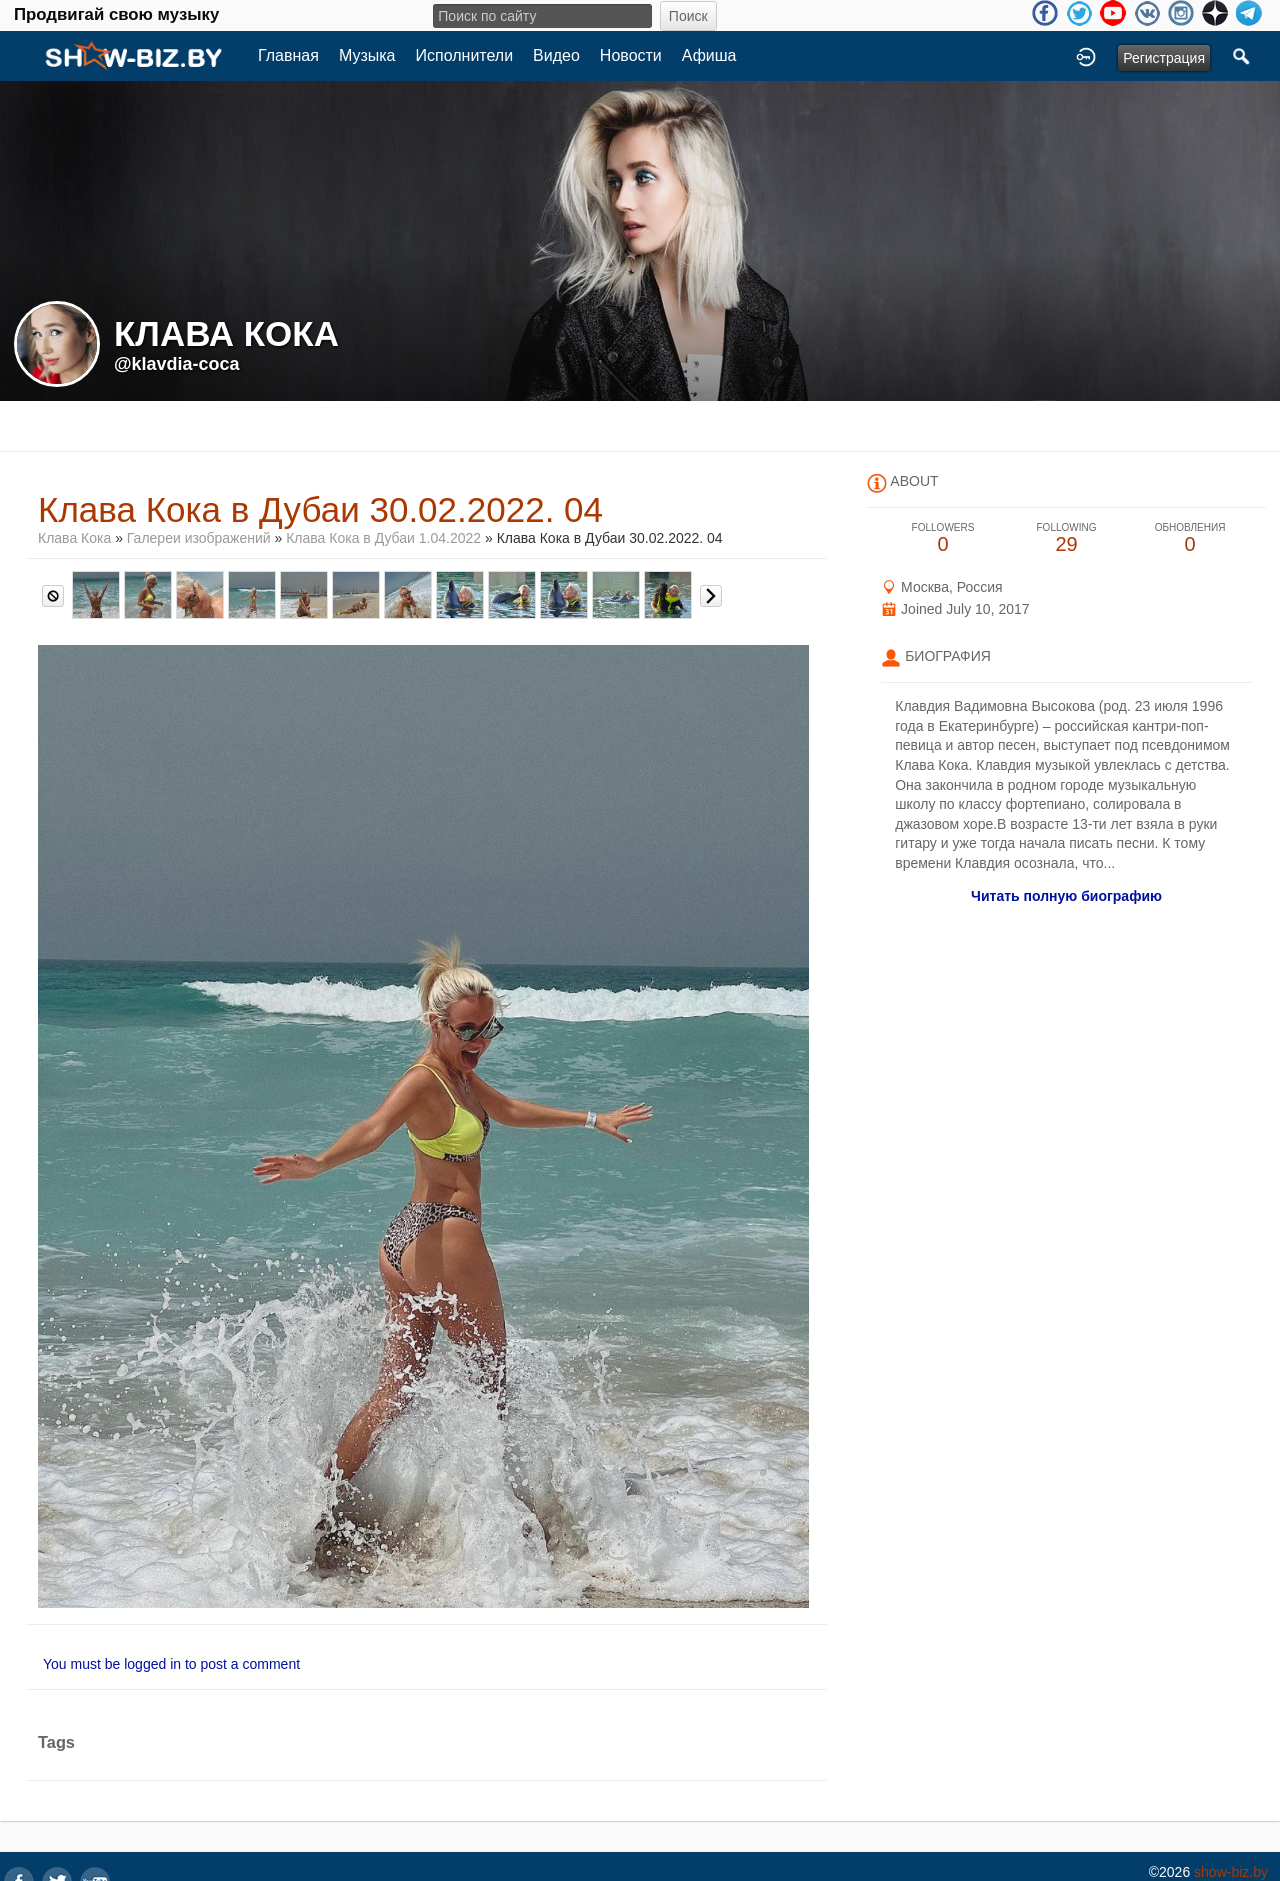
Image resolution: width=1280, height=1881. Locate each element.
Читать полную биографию (1066, 896)
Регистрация (1164, 58)
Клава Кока (76, 538)
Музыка (367, 55)
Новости (631, 55)
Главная (288, 55)
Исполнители (465, 55)
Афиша (709, 55)
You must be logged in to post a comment (171, 1664)
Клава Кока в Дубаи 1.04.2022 (383, 538)
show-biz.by (1231, 1872)
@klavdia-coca (177, 364)
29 (1067, 538)
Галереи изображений (199, 538)
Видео (556, 55)
